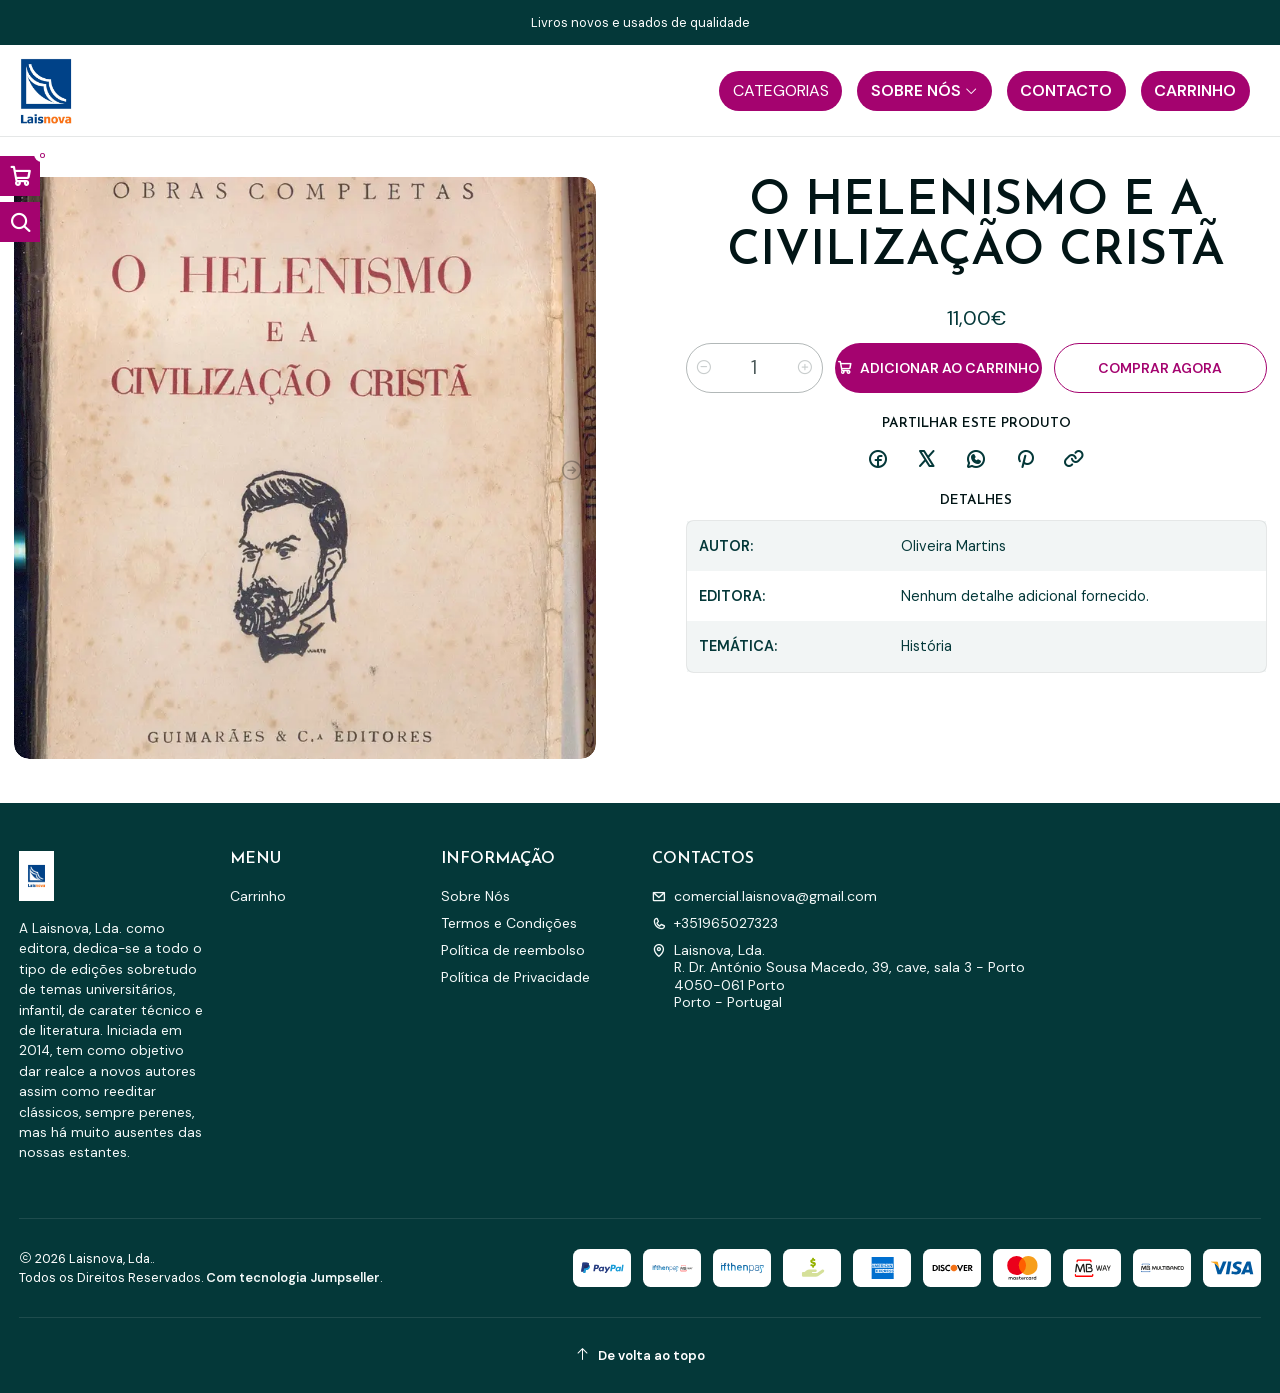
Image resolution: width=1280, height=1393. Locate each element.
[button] (780, 91)
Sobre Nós (475, 896)
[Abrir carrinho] (20, 176)
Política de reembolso (513, 950)
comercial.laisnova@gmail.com (764, 896)
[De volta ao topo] (640, 1355)
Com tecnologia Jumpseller (293, 1277)
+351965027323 (715, 923)
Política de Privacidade (515, 977)
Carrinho (258, 896)
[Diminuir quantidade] (704, 368)
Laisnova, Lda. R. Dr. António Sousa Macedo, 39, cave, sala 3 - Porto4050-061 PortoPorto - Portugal (838, 976)
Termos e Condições (509, 923)
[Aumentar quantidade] (805, 368)
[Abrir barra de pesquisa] (20, 222)
